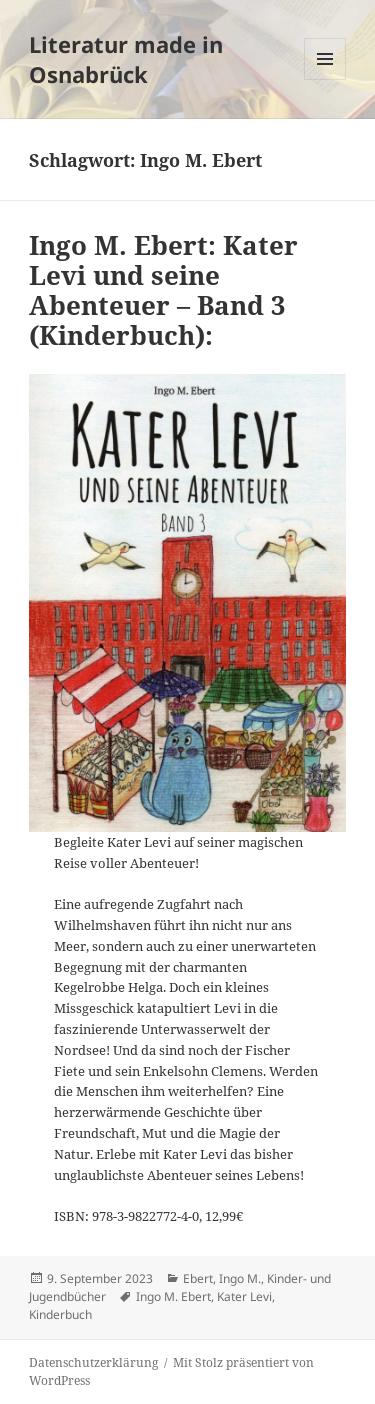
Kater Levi (244, 1296)
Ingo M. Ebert (173, 1296)
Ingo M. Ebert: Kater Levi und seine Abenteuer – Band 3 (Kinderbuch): (163, 290)
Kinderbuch (60, 1314)
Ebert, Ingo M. (222, 1278)
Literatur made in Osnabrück (126, 59)
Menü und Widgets (325, 79)
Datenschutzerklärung (93, 1362)
